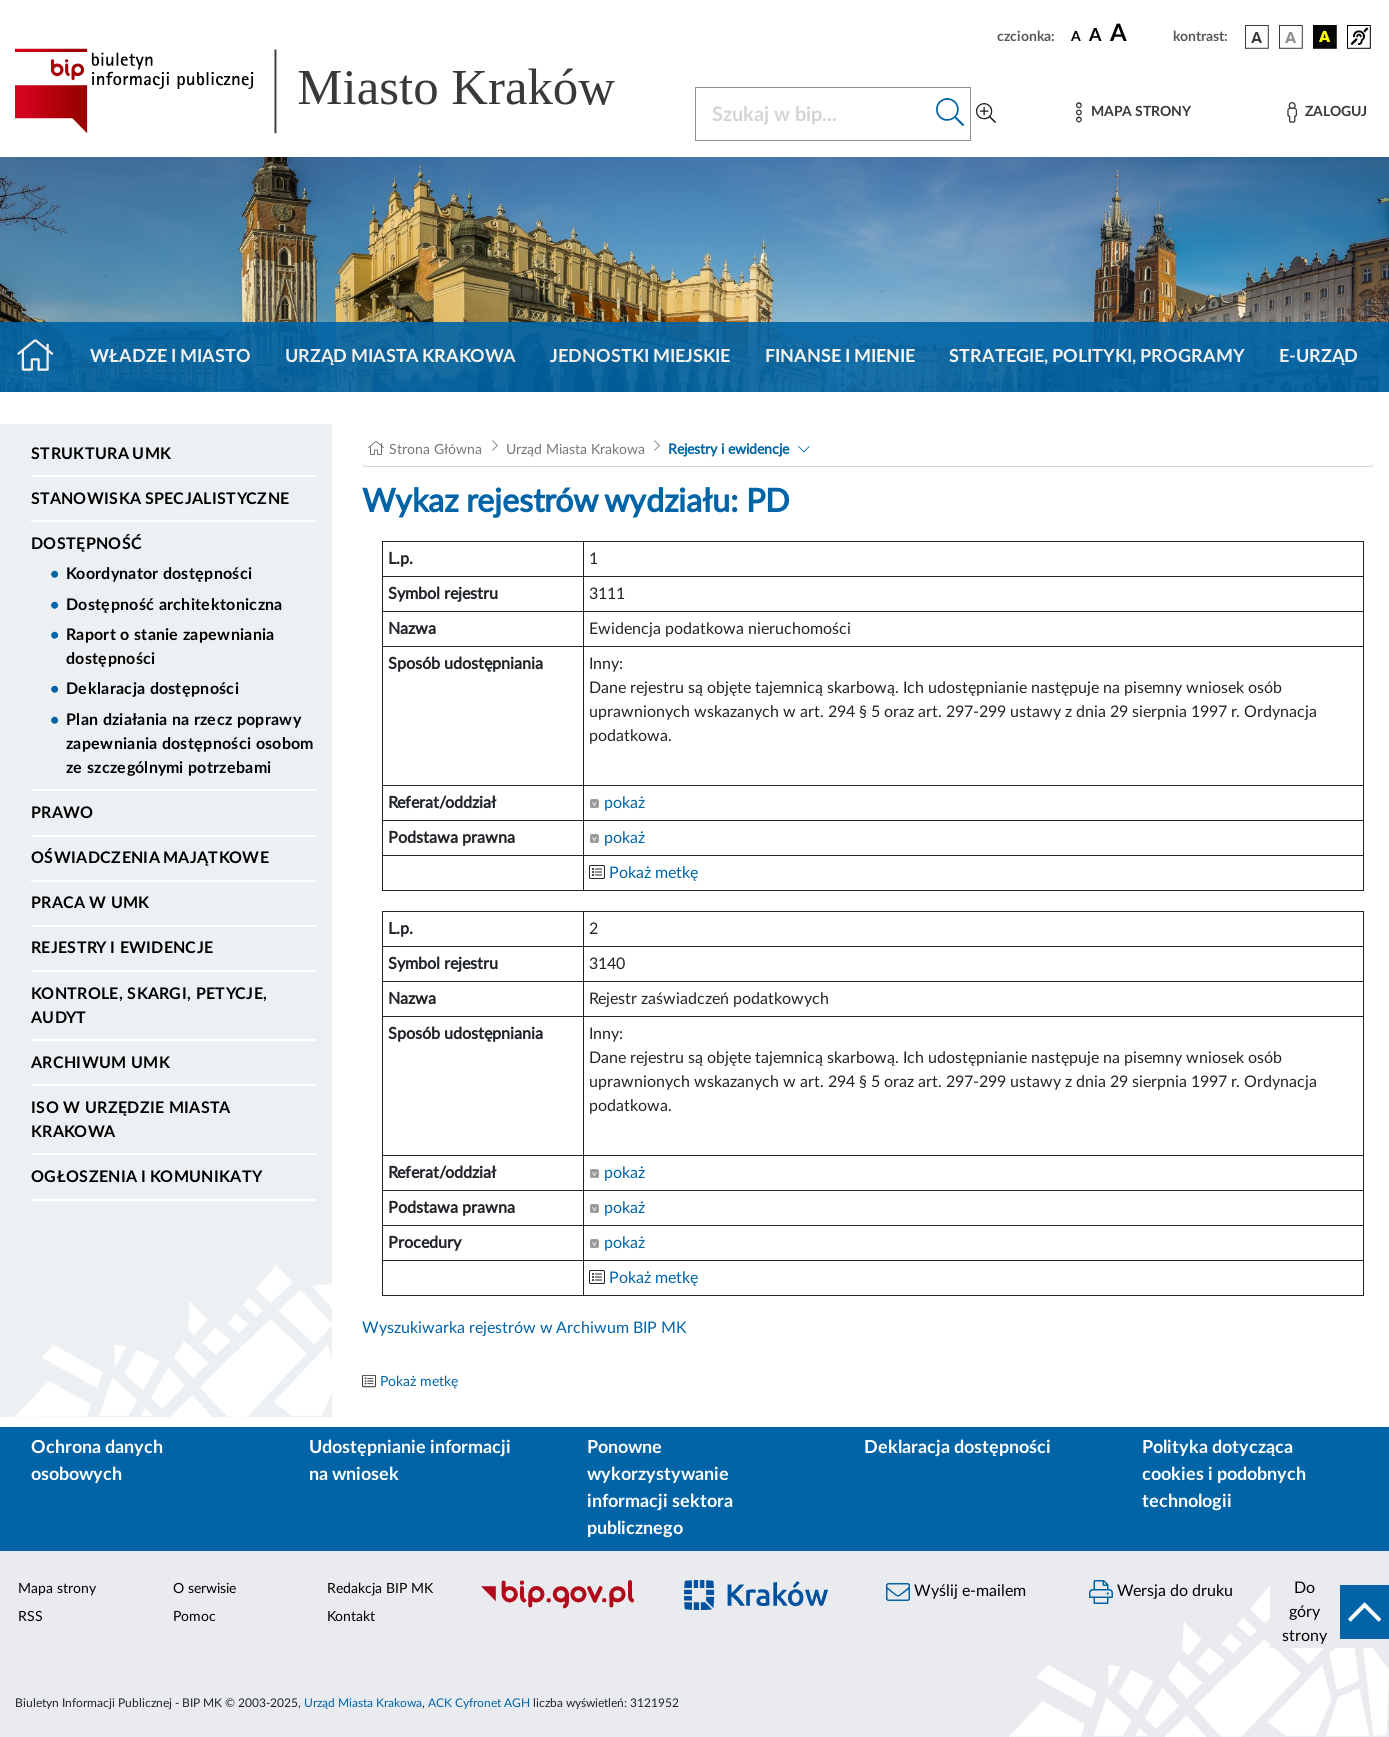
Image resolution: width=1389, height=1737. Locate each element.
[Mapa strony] (1133, 112)
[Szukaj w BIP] (813, 114)
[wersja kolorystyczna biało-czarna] (1291, 37)
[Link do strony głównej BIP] (342, 91)
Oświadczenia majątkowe (150, 858)
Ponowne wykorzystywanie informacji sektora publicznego (660, 1488)
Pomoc (194, 1617)
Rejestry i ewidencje (122, 948)
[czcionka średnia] (1095, 36)
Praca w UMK (90, 903)
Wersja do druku (1161, 1592)
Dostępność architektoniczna (174, 605)
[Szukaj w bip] (950, 114)
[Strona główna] (43, 357)
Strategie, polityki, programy (1097, 357)
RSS (30, 1617)
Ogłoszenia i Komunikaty (146, 1177)
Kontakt (351, 1617)
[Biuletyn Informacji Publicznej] (564, 1606)
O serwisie (204, 1589)
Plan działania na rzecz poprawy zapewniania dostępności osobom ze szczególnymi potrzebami (190, 744)
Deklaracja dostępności (152, 689)
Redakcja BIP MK (380, 1589)
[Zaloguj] (1327, 112)
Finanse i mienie (840, 357)
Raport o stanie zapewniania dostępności (170, 647)
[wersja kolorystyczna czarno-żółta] (1325, 37)
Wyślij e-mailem (956, 1592)
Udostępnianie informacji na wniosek (410, 1461)
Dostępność (86, 544)
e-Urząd (1318, 357)
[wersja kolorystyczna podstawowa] (1257, 37)
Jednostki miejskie (640, 357)
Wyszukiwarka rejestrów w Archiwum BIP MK (524, 1328)
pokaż (617, 803)
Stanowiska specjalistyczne (160, 499)
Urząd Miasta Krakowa (400, 357)
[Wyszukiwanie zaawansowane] (986, 114)
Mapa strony (57, 1589)
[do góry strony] (1329, 1612)
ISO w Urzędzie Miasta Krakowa (130, 1120)
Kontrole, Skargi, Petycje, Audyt (149, 1006)
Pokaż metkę (653, 873)
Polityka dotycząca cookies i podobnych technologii (1224, 1475)
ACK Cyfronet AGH (479, 1703)
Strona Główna (435, 450)
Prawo (62, 813)
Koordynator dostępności (159, 574)
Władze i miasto (170, 357)
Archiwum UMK (100, 1063)
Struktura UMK (101, 454)
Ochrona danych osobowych (97, 1461)
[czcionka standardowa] (1076, 36)
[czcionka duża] (1138, 34)
